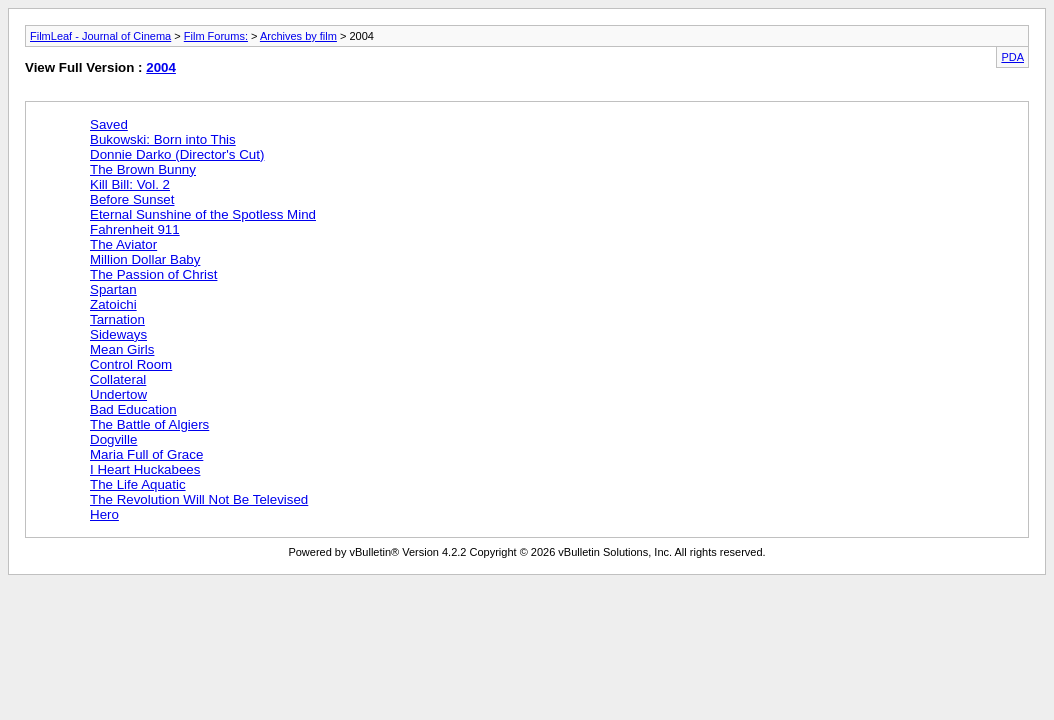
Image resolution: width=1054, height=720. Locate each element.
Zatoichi (113, 304)
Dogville (113, 439)
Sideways (118, 334)
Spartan (113, 289)
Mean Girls (122, 349)
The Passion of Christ (153, 274)
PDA (1012, 57)
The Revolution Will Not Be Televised (199, 499)
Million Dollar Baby (145, 259)
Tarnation (117, 319)
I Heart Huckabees (145, 469)
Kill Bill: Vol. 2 (130, 184)
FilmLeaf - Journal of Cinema (100, 36)
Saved (109, 124)
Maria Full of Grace (146, 454)
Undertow (118, 394)
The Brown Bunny (143, 169)
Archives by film (298, 36)
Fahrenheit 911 (135, 229)
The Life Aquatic (138, 484)
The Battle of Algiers (149, 424)
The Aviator (123, 244)
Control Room (131, 364)
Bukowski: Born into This (163, 139)
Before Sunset (132, 199)
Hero (104, 514)
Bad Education (133, 409)
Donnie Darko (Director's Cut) (177, 154)
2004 (161, 67)
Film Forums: (216, 36)
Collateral (118, 379)
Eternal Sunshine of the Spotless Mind (203, 214)
